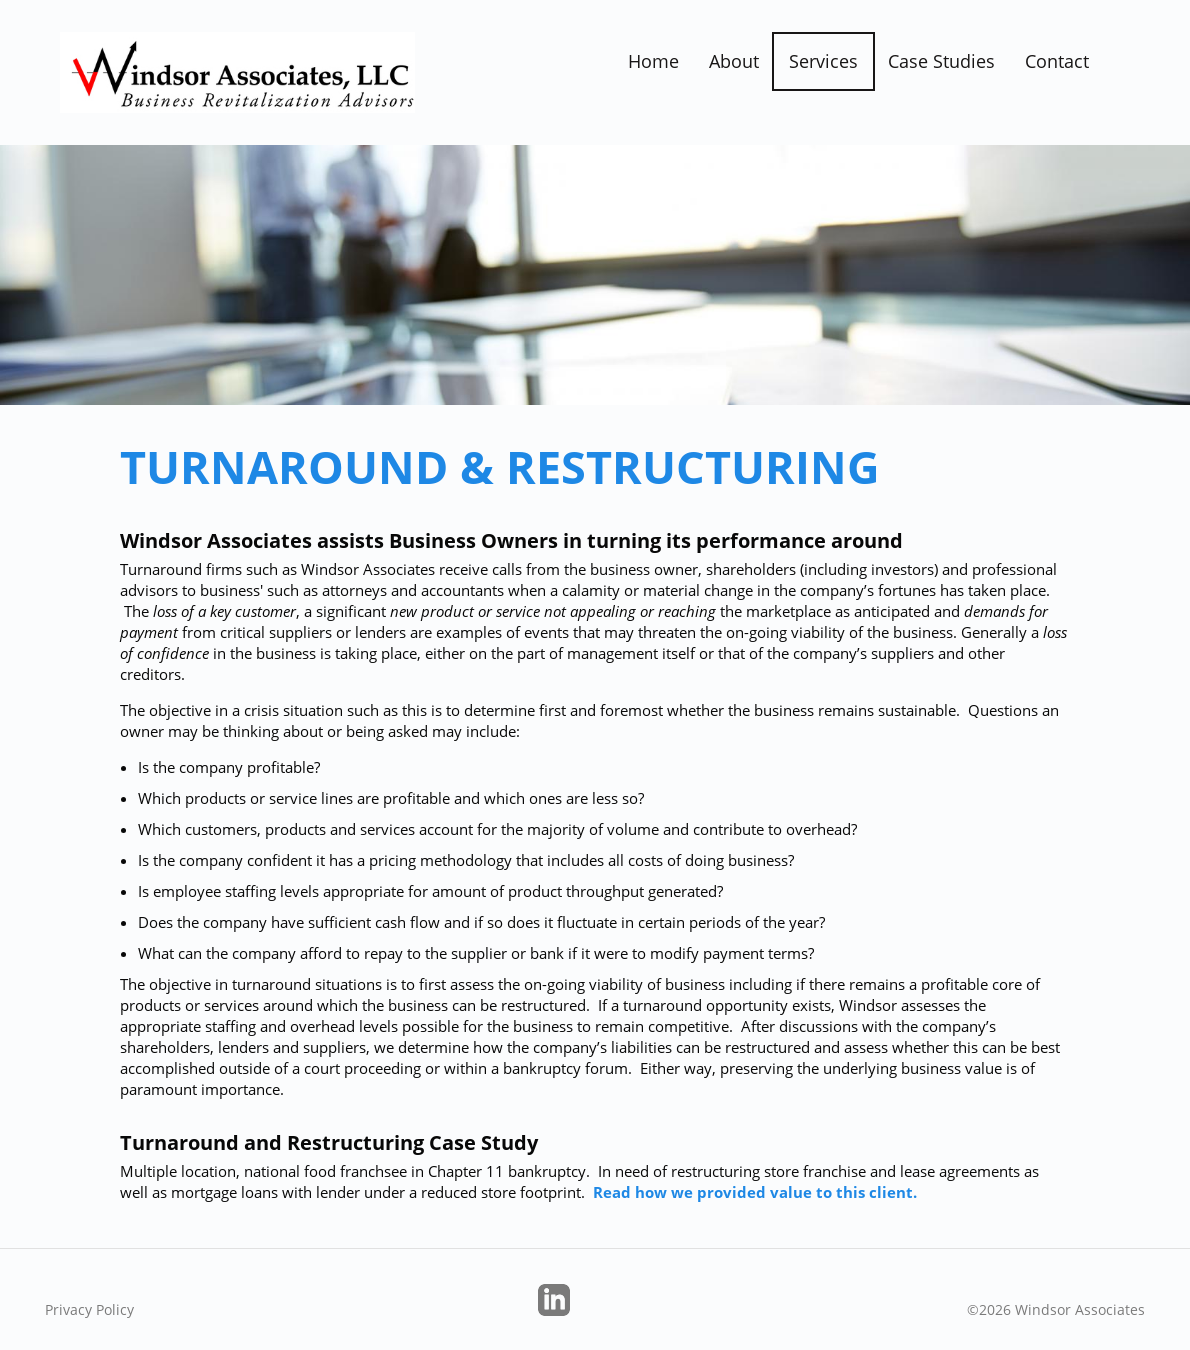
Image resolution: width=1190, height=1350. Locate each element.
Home (653, 61)
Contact (1057, 61)
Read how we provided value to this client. (755, 1192)
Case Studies (941, 61)
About (734, 61)
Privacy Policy (89, 1309)
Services (823, 61)
